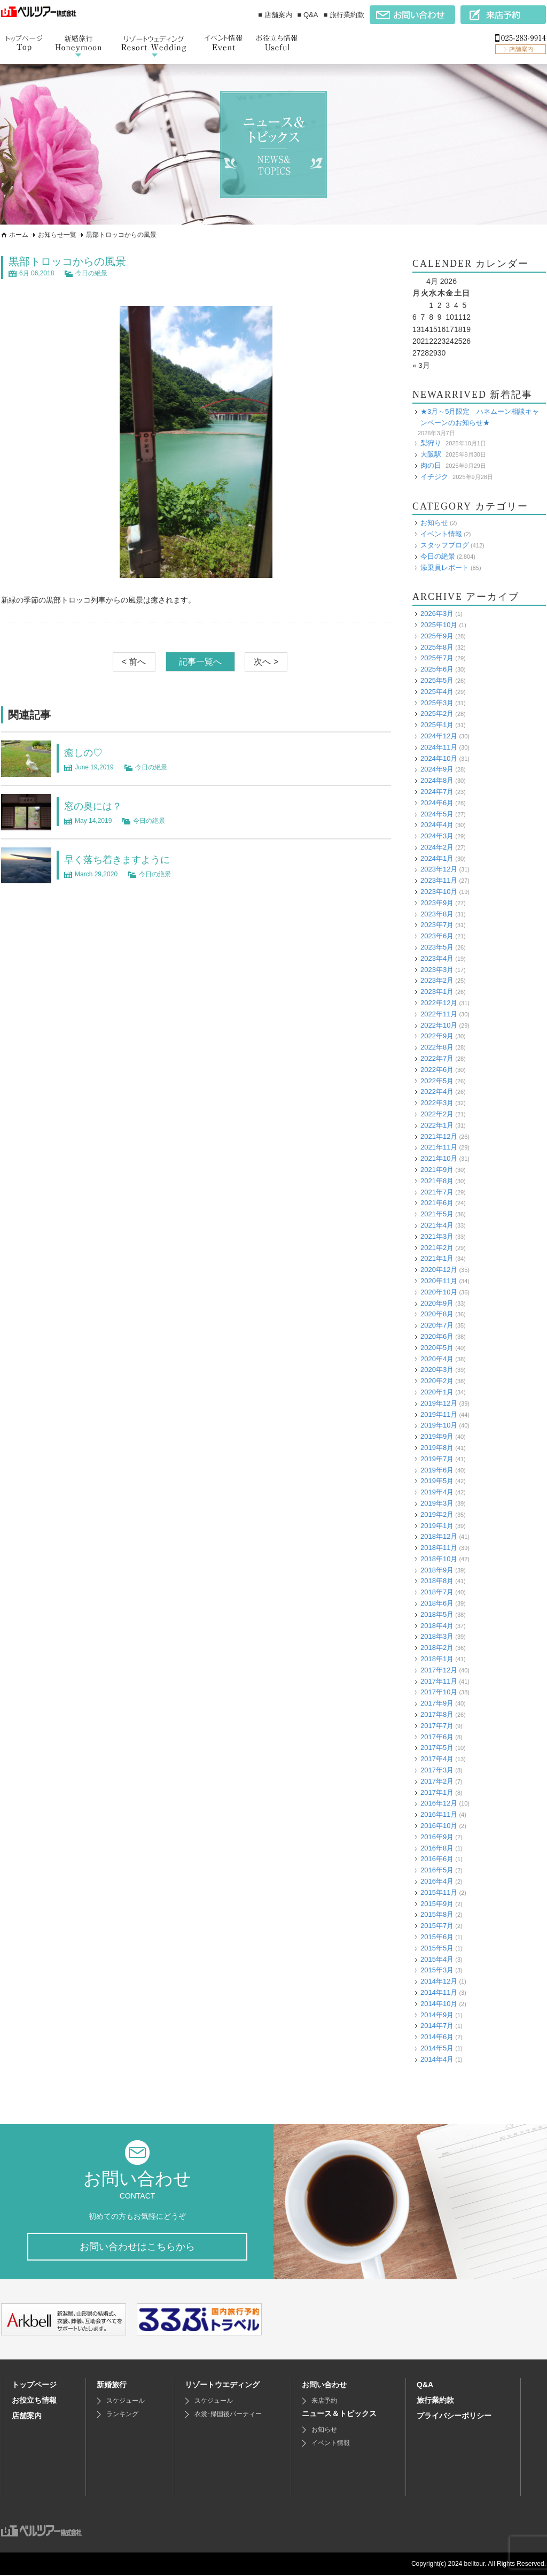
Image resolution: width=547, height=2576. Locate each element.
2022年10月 (438, 1025)
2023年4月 (437, 958)
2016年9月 (437, 1837)
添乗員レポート (444, 567)
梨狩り (430, 443)
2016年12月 (438, 1803)
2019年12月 (438, 1403)
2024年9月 (437, 769)
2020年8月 (437, 1314)
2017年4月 (437, 1759)
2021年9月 (437, 1170)
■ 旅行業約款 (344, 15)
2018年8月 (437, 1581)
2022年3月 (437, 1103)
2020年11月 (438, 1281)
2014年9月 (437, 2014)
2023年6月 (437, 936)
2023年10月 (438, 892)
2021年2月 (437, 1247)
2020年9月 (437, 1303)
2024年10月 (438, 758)
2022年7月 (437, 1058)
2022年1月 (437, 1125)
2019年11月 (438, 1414)
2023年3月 (437, 969)
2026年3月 (437, 614)
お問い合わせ (324, 2385)
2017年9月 (437, 1703)
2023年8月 (437, 913)
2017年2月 (437, 1781)
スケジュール (125, 2401)
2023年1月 (437, 992)
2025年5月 (437, 680)
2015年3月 (437, 1970)
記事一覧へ (200, 661)
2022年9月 (437, 1036)
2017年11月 (438, 1681)
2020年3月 (437, 1370)
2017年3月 (437, 1770)
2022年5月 (437, 1080)
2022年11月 (438, 1014)
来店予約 (324, 2401)
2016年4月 (437, 1881)
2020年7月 (437, 1325)
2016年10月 (438, 1826)
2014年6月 (437, 2037)
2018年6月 (437, 1603)
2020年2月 (437, 1381)
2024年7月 (437, 792)
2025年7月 (437, 658)
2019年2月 (437, 1514)
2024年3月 (437, 836)
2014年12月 (438, 1981)
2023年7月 (437, 925)
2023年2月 (437, 980)
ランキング (122, 2415)
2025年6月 (437, 669)
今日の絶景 (91, 273)
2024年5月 (437, 813)
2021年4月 (437, 1225)
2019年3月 (437, 1503)
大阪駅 (430, 454)
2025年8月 (437, 647)
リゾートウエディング (222, 2385)
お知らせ (434, 523)
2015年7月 (437, 1926)
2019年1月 (437, 1525)
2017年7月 (437, 1726)
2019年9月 (437, 1436)
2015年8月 (437, 1914)
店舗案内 (27, 2416)
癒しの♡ (85, 752)
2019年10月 (438, 1425)
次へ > (266, 661)
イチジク (434, 476)
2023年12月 (438, 869)
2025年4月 (437, 691)
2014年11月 (438, 1992)
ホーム (18, 234)
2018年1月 (437, 1659)
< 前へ (134, 661)
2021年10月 (438, 1158)
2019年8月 (437, 1448)
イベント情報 (441, 534)
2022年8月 (437, 1047)
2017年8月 (437, 1714)
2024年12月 (438, 736)
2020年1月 (437, 1392)
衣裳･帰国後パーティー (228, 2415)
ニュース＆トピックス (339, 2414)
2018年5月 (437, 1614)
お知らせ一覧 (57, 234)
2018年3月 (437, 1636)
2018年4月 (437, 1625)
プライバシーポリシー (454, 2416)
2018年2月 (437, 1648)
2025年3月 (437, 702)
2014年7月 (437, 2026)
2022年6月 (437, 1070)
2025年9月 (437, 635)
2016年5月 (437, 1870)
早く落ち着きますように (123, 859)
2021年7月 (437, 1191)
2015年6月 (437, 1937)
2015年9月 (437, 1903)
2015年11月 (438, 1892)
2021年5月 (437, 1214)
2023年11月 (438, 880)
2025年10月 (438, 625)
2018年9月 (437, 1569)
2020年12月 (438, 1270)
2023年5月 (437, 947)
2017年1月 (437, 1792)
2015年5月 (437, 1947)
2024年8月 (437, 780)
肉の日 (430, 465)
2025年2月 (437, 713)
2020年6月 (437, 1336)
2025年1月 (437, 725)
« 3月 (421, 365)
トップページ (34, 2385)
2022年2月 (437, 1114)
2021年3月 (437, 1236)
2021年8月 (437, 1181)
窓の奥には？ (96, 806)
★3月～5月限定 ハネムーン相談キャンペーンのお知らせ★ (479, 417)
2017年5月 (437, 1748)
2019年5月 (437, 1481)
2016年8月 (437, 1848)
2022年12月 (438, 1003)
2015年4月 (437, 1959)
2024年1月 (437, 858)
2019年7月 (437, 1458)
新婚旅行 (112, 2385)
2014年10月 (438, 2003)
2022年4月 (437, 1092)
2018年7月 (437, 1592)
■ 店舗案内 (275, 15)
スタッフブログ (444, 545)
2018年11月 (438, 1548)
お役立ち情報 (34, 2401)
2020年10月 (438, 1291)
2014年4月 (437, 2059)
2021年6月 (437, 1203)
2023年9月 (437, 903)
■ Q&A (308, 15)
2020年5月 (437, 1347)
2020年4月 (437, 1358)
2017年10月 (438, 1692)
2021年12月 (438, 1136)
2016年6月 (437, 1859)
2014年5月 (437, 2048)
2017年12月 (438, 1670)
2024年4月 (437, 825)
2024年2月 (437, 847)
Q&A (425, 2385)
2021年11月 (438, 1147)
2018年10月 (438, 1559)
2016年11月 (438, 1814)
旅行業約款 (435, 2401)
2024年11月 (438, 747)
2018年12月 (438, 1536)
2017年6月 (437, 1736)
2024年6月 (437, 802)
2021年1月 (437, 1258)
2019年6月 (437, 1470)
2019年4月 (437, 1492)
